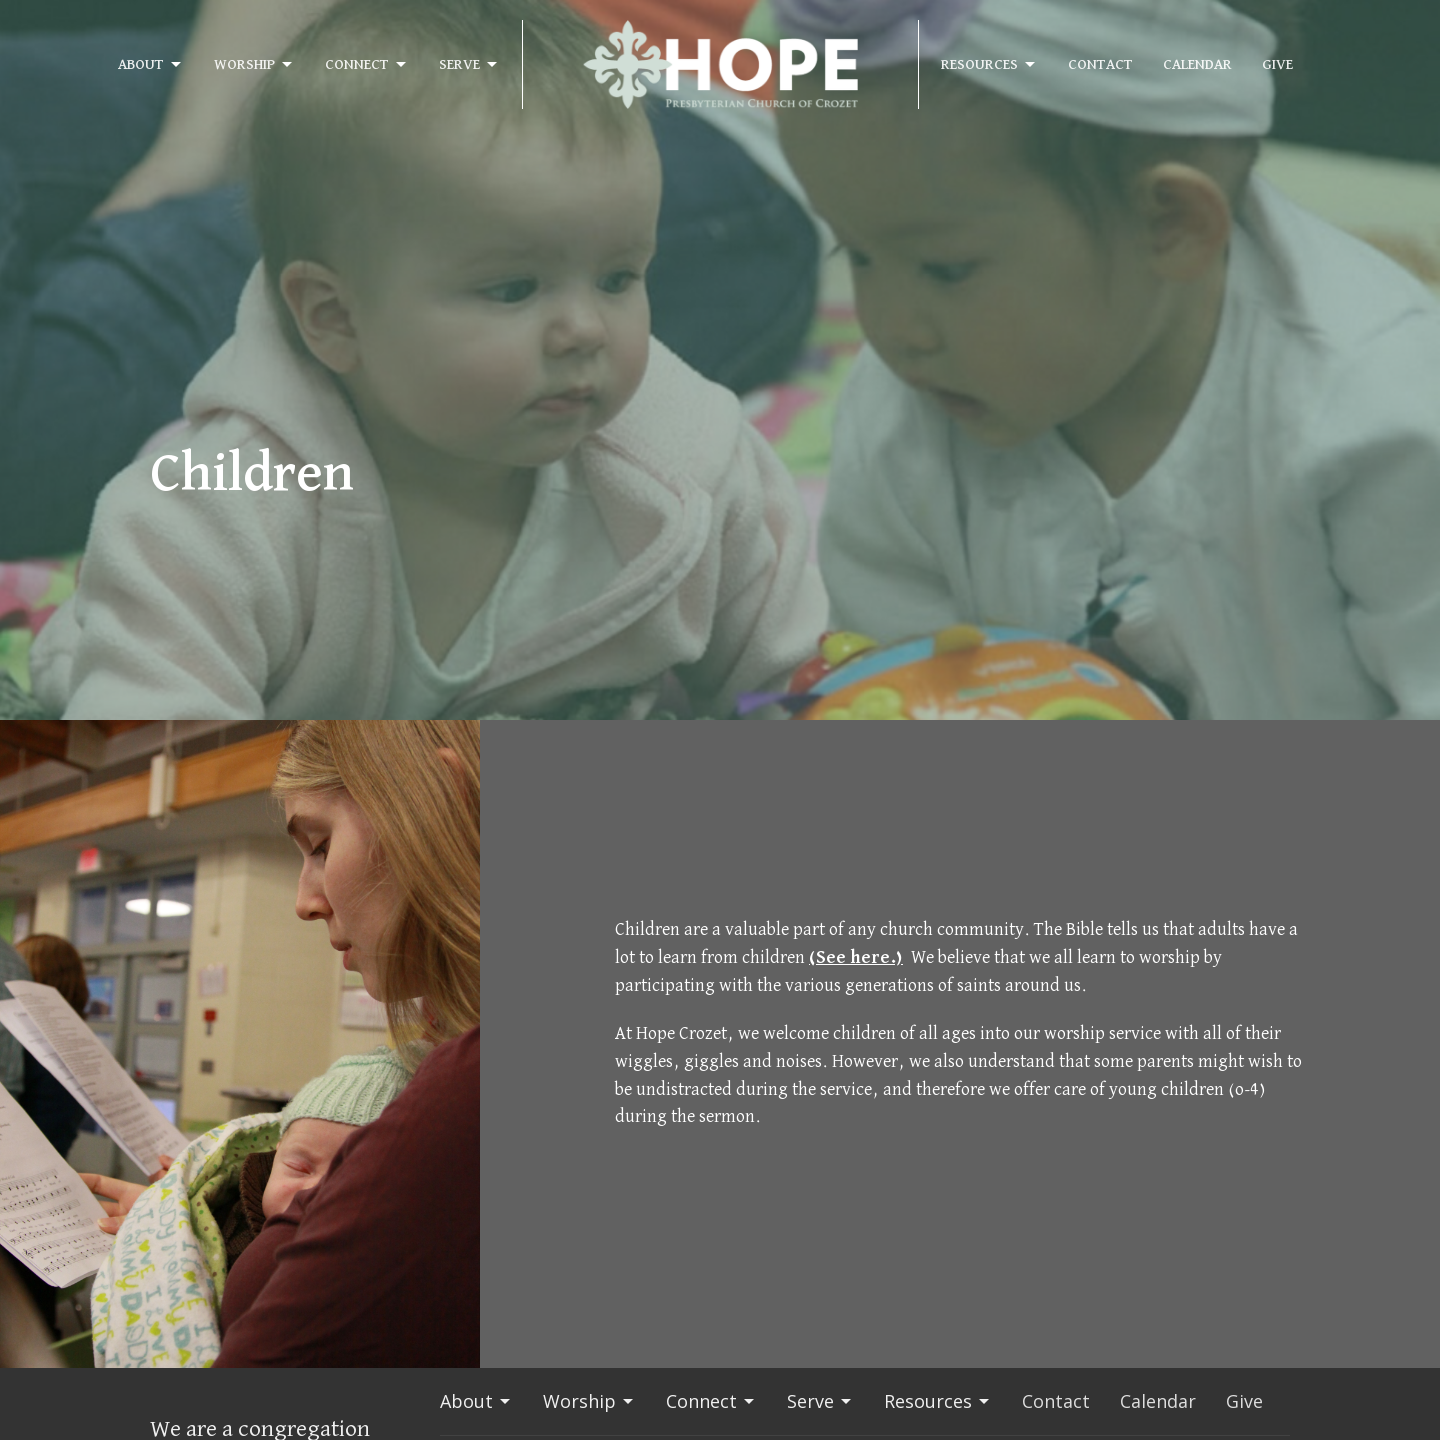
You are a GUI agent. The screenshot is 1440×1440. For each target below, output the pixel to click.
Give (1277, 64)
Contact (1100, 64)
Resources (989, 65)
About (151, 65)
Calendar (1197, 64)
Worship (254, 65)
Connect (367, 65)
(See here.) (856, 958)
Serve (469, 65)
